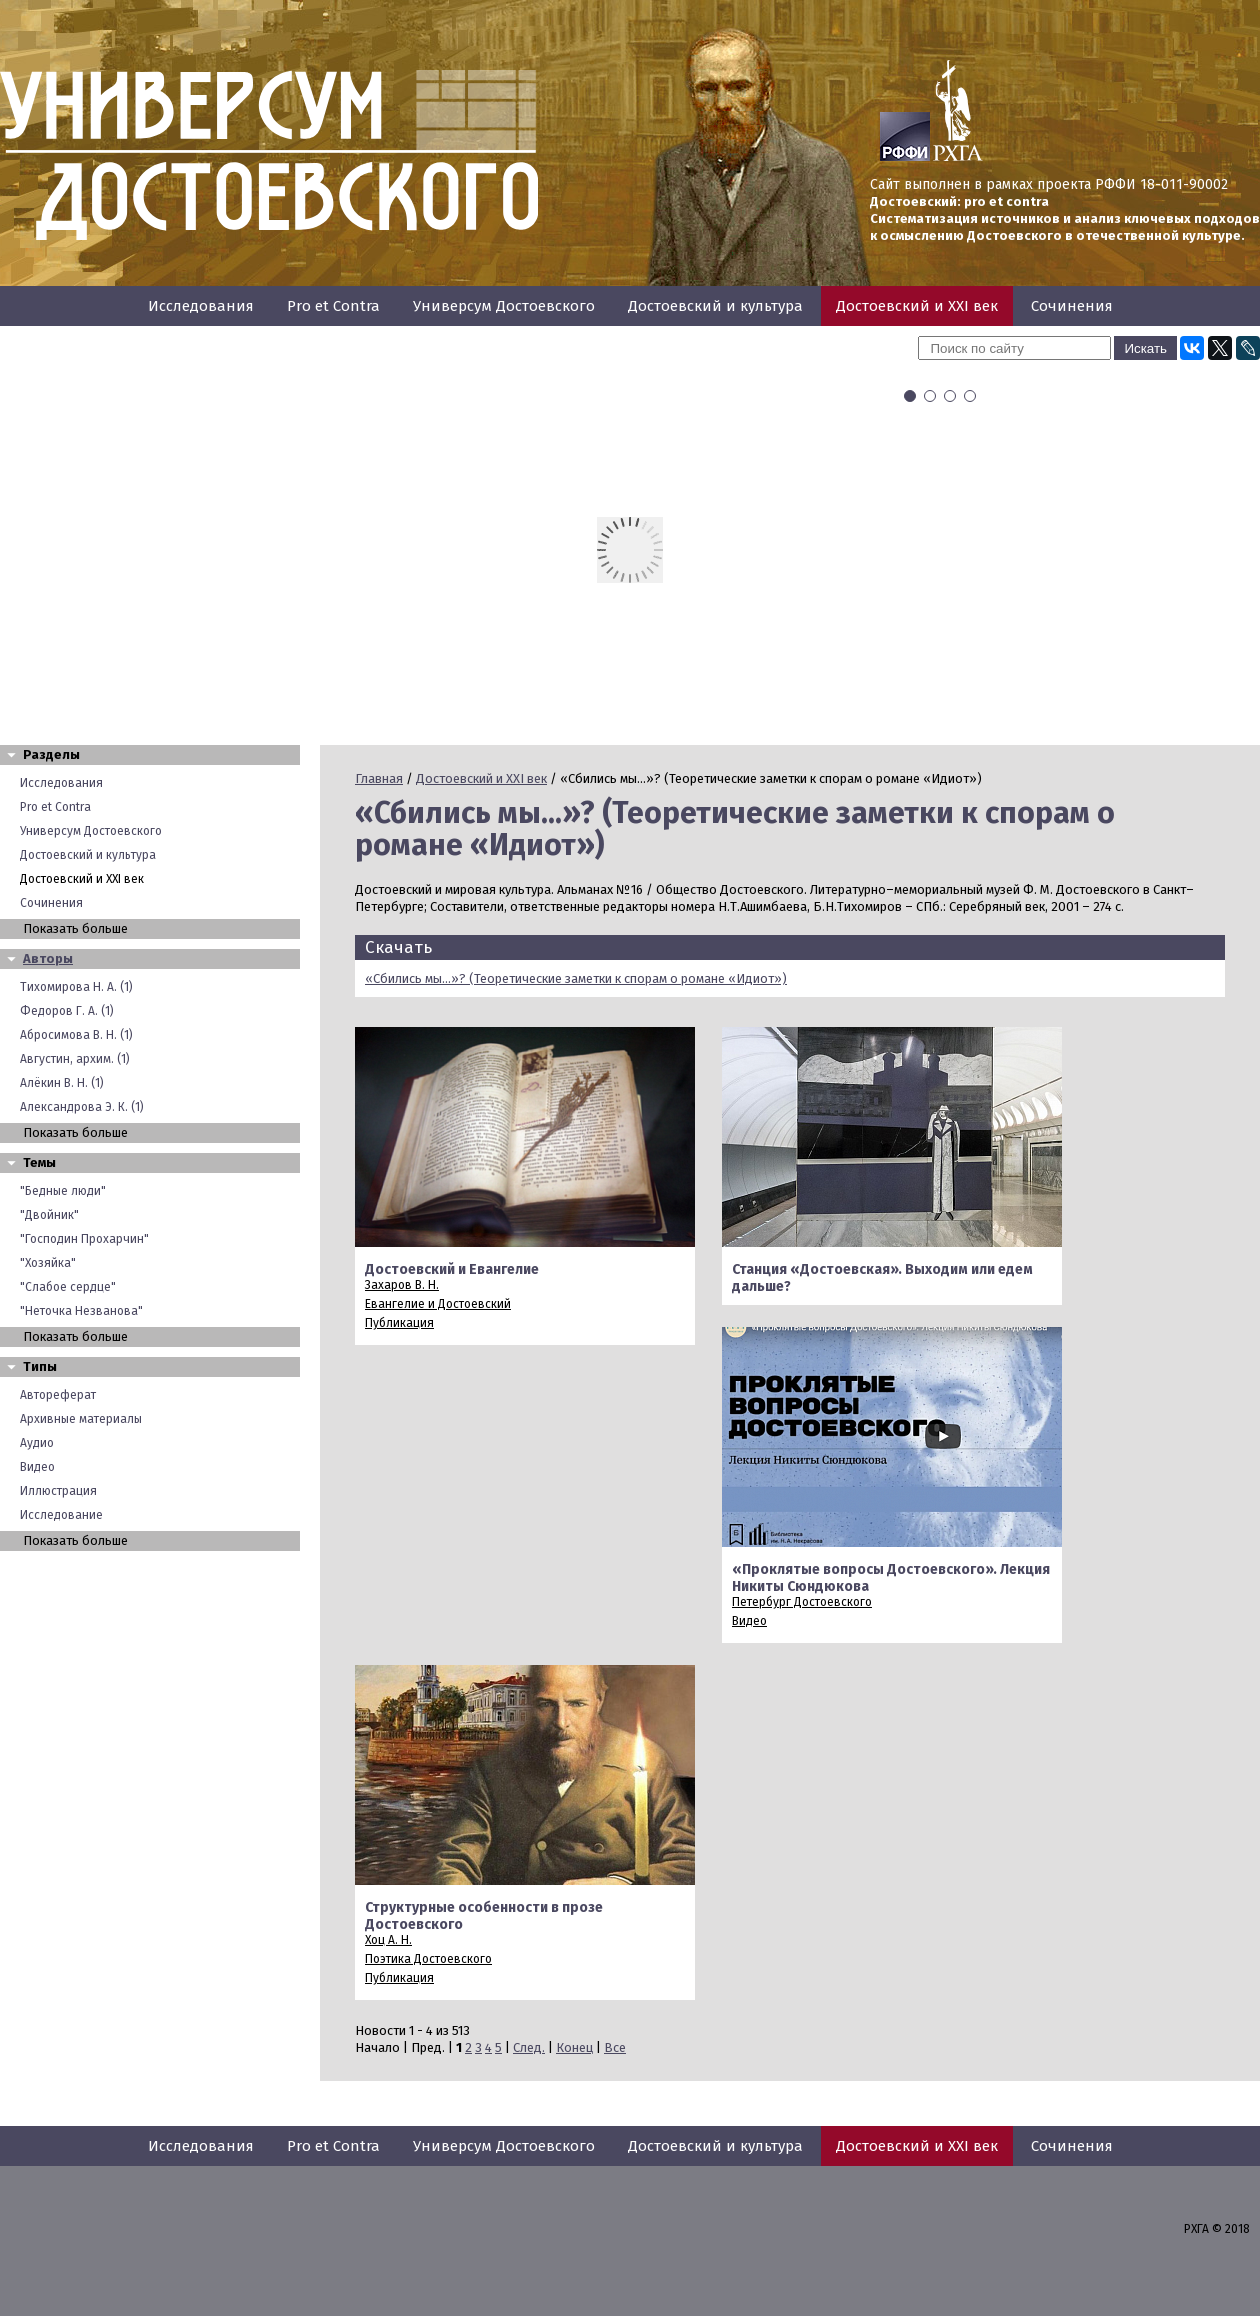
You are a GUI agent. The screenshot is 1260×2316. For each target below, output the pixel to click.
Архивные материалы (81, 1419)
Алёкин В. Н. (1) (62, 1083)
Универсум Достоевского (504, 306)
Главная (379, 778)
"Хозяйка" (48, 1263)
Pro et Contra (333, 306)
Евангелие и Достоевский (438, 1304)
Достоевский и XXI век (917, 306)
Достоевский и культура (715, 306)
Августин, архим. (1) (75, 1059)
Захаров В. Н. (402, 1285)
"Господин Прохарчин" (84, 1239)
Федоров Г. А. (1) (67, 1011)
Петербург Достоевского (802, 1602)
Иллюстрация (58, 1491)
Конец (574, 2047)
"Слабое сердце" (68, 1287)
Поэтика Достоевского (428, 1959)
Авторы (48, 958)
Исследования (201, 306)
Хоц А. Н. (388, 1940)
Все (615, 2047)
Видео (37, 1467)
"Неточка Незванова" (81, 1311)
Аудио (37, 1443)
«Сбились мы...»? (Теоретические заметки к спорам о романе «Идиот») (576, 978)
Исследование (61, 1515)
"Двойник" (49, 1215)
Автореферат (58, 1395)
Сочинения (1072, 306)
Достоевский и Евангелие (452, 1269)
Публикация (399, 1323)
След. (529, 2047)
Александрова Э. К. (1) (82, 1107)
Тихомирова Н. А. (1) (76, 987)
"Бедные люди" (63, 1191)
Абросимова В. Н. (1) (76, 1035)
